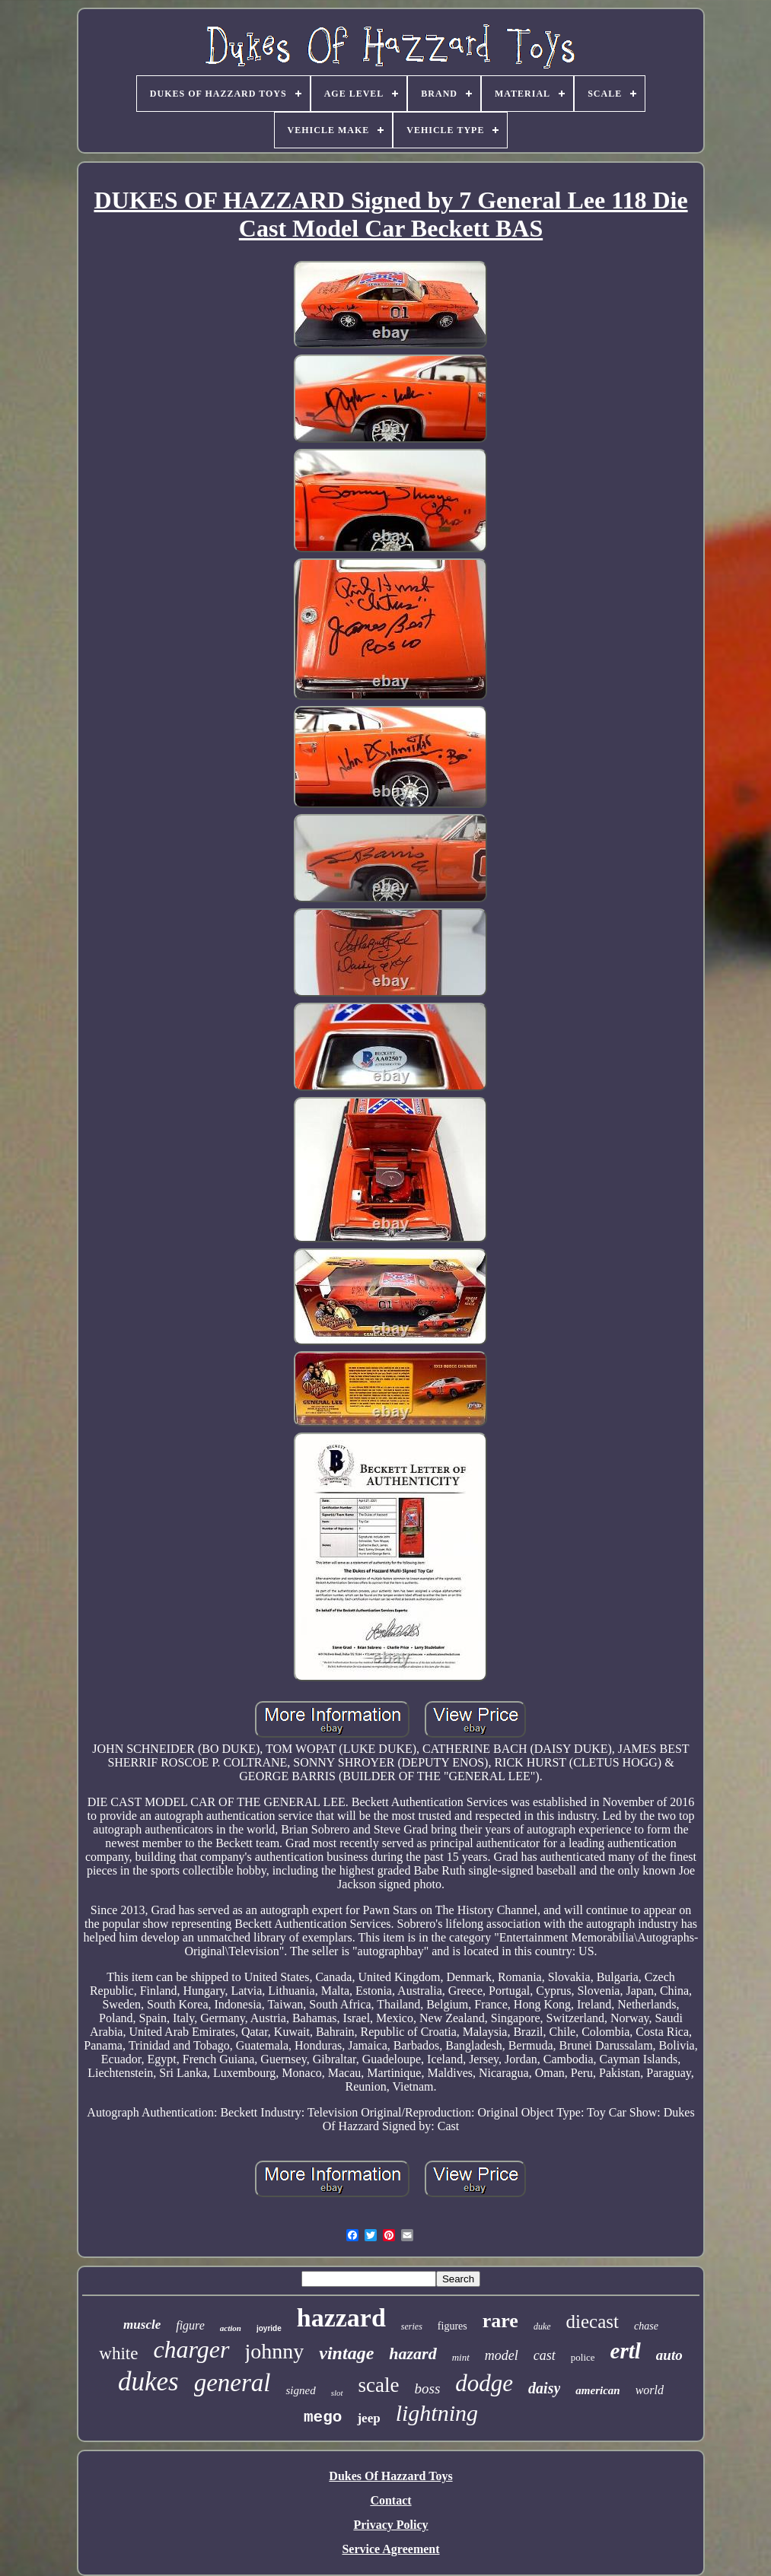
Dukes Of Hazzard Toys (390, 2475)
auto (669, 2355)
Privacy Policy (390, 2524)
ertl (625, 2351)
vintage (346, 2353)
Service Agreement (390, 2549)
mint (461, 2357)
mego (323, 2417)
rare (500, 2321)
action (230, 2328)
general (232, 2382)
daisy (544, 2388)
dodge (484, 2383)
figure (190, 2325)
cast (545, 2355)
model (501, 2355)
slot (337, 2392)
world (650, 2390)
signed (300, 2390)
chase (646, 2326)
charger (191, 2349)
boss (428, 2388)
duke (542, 2326)
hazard (412, 2353)
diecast (592, 2321)
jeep (368, 2418)
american (597, 2390)
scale (379, 2385)
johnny (274, 2351)
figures (452, 2326)
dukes (148, 2381)
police (583, 2357)
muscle (142, 2324)
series (411, 2326)
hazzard (341, 2318)
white (118, 2353)
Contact (390, 2500)
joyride (269, 2328)
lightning (437, 2412)
